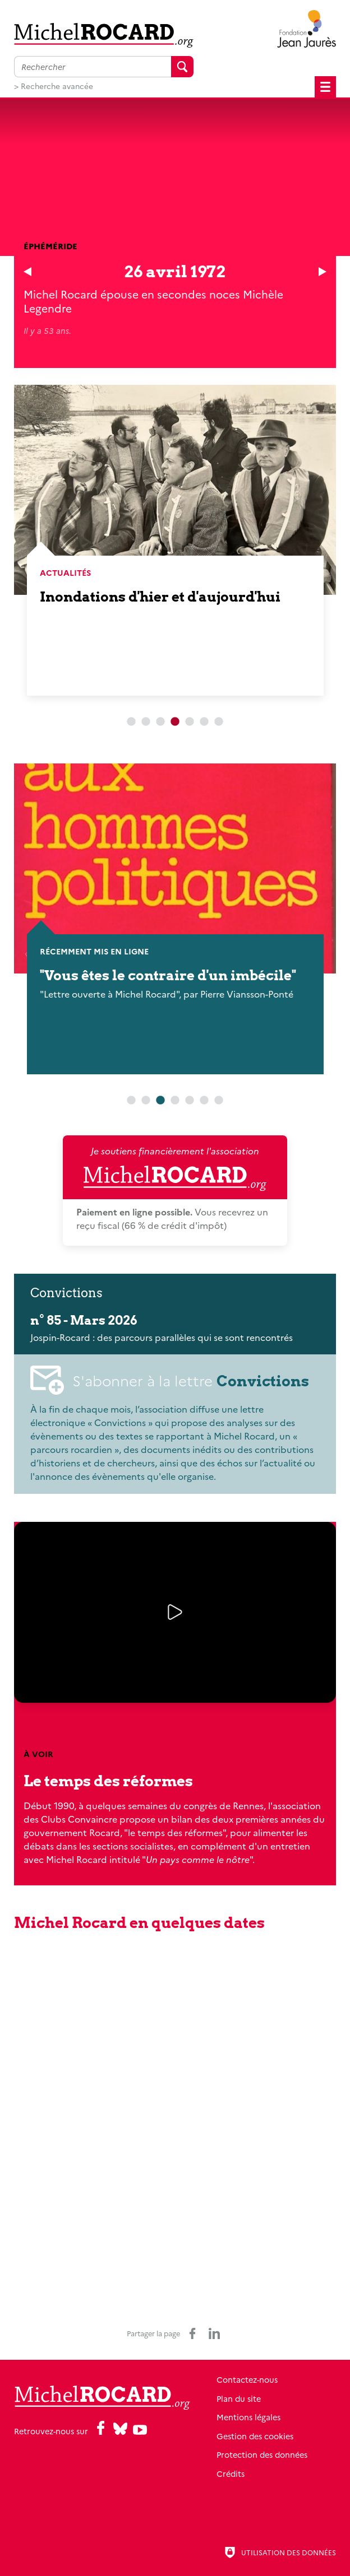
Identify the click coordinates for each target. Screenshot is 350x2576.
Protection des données (262, 2454)
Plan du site (239, 2398)
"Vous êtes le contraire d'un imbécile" (168, 975)
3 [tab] (160, 722)
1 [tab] (131, 722)
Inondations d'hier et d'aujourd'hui (160, 597)
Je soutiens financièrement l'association (175, 1167)
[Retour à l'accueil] (104, 35)
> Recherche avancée (53, 86)
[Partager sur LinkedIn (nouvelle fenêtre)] (214, 2333)
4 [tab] (175, 1100)
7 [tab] (218, 722)
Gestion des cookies (255, 2436)
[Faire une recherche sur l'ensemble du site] (92, 66)
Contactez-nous (247, 2379)
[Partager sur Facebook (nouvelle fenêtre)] (192, 2333)
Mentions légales (248, 2417)
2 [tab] (146, 722)
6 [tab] (204, 722)
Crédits (231, 2473)
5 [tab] (189, 722)
